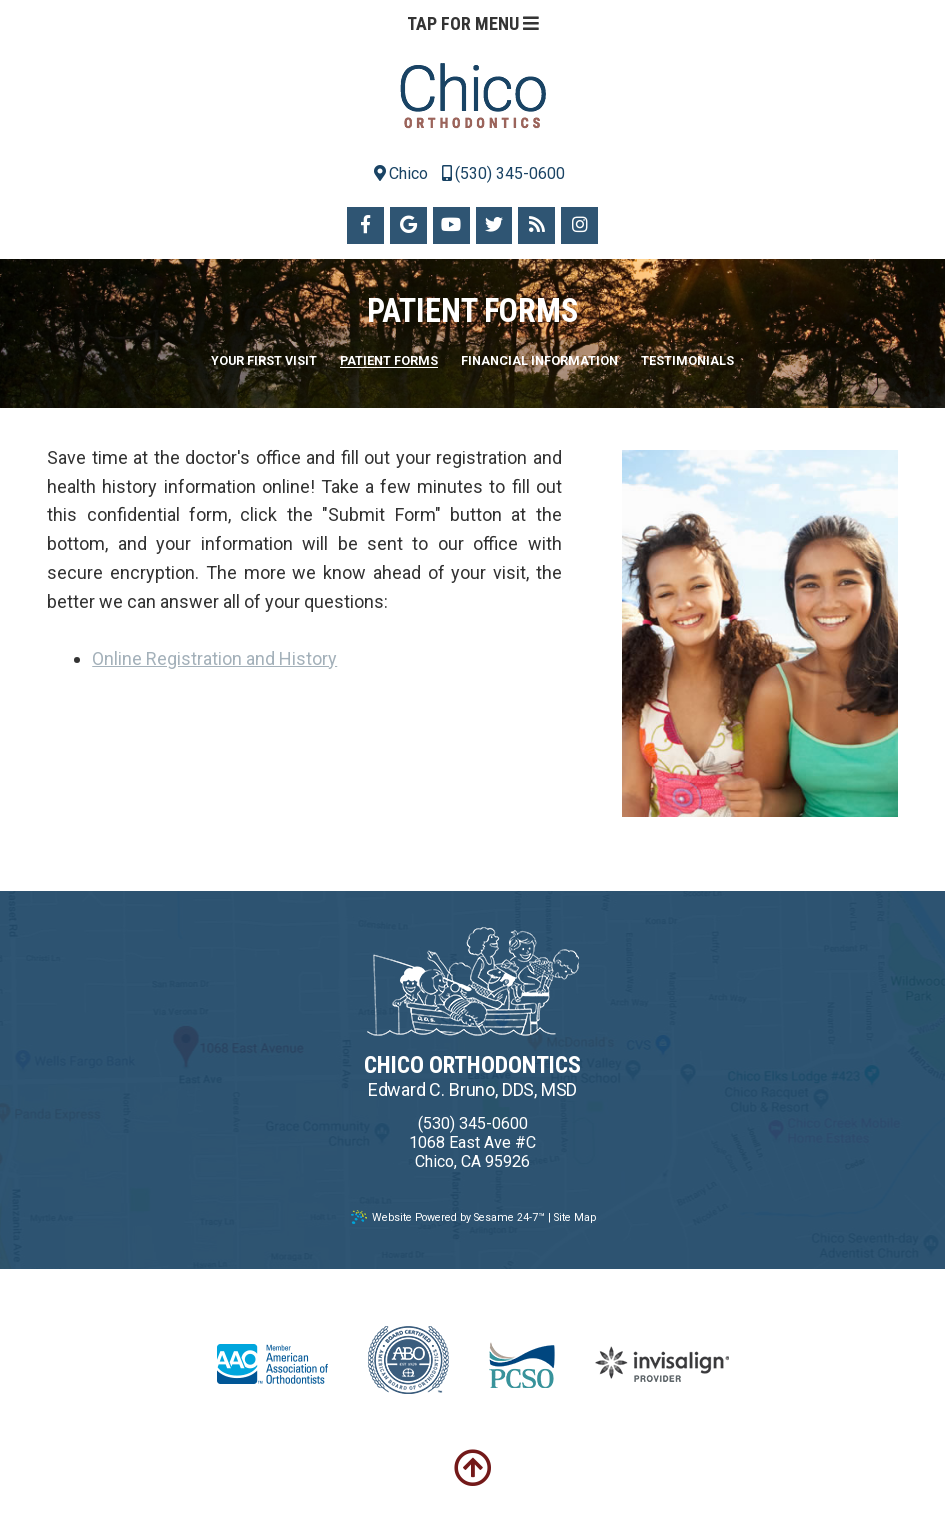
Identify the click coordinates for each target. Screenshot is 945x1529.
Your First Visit (264, 361)
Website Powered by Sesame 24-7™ (448, 1217)
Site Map (575, 1217)
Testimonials (687, 361)
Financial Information (539, 361)
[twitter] (494, 225)
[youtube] (451, 225)
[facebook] (365, 225)
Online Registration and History (214, 658)
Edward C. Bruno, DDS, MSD (473, 1089)
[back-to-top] (473, 1469)
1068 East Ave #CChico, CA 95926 (472, 1152)
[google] (408, 225)
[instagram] (579, 225)
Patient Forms (389, 361)
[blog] (536, 225)
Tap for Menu (473, 23)
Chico (401, 173)
